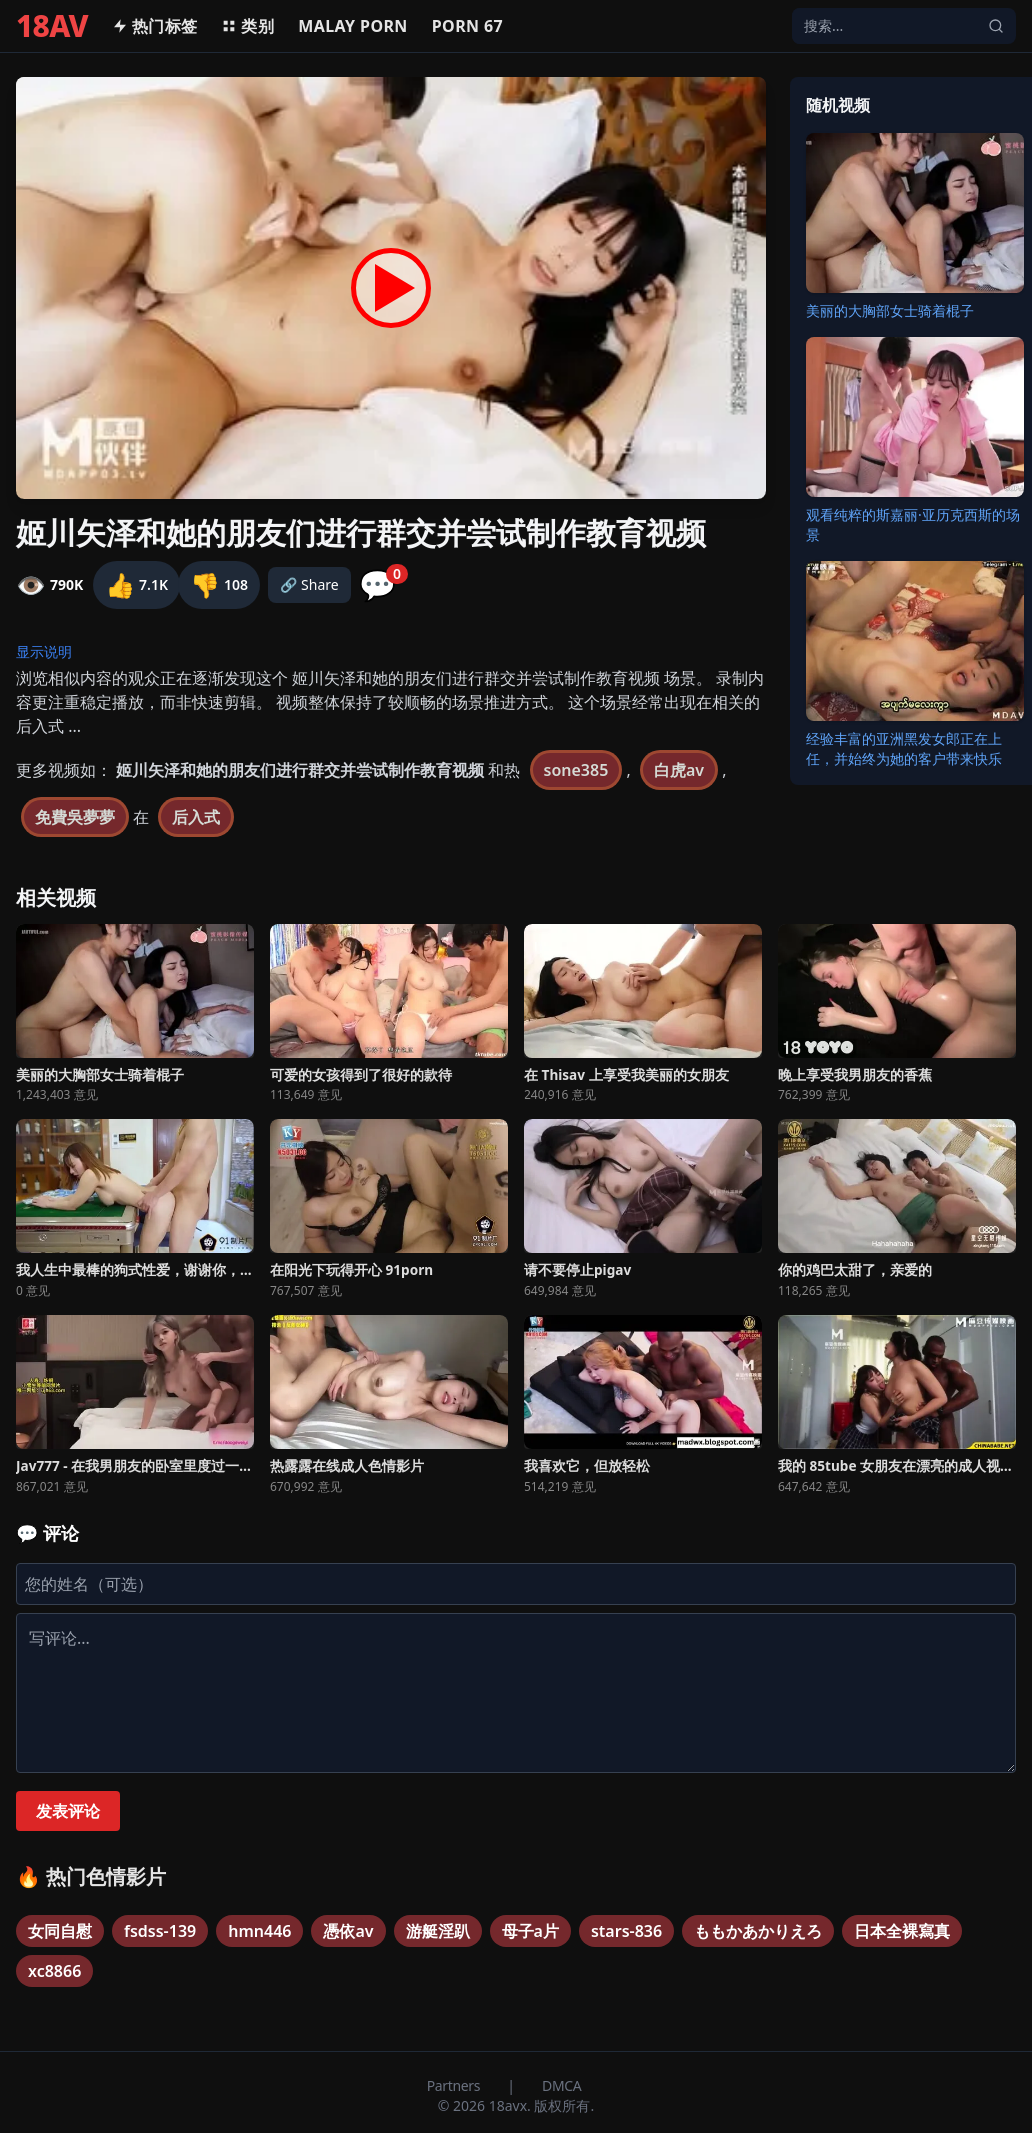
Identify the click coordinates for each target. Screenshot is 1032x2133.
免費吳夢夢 (75, 817)
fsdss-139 (160, 1931)
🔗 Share (309, 584)
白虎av (679, 770)
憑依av (348, 1931)
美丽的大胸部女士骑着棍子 (890, 310)
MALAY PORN (353, 26)
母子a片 (530, 1931)
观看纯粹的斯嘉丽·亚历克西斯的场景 (913, 524)
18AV (52, 26)
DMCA (561, 2085)
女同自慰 (60, 1931)
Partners (455, 2085)
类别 (247, 26)
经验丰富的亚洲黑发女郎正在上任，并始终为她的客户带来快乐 (904, 748)
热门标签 (155, 26)
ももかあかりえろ (758, 1931)
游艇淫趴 (438, 1931)
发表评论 (68, 1811)
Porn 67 (467, 26)
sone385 (576, 770)
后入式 (196, 817)
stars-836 (626, 1931)
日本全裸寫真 (902, 1931)
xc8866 (54, 1971)
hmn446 (259, 1931)
